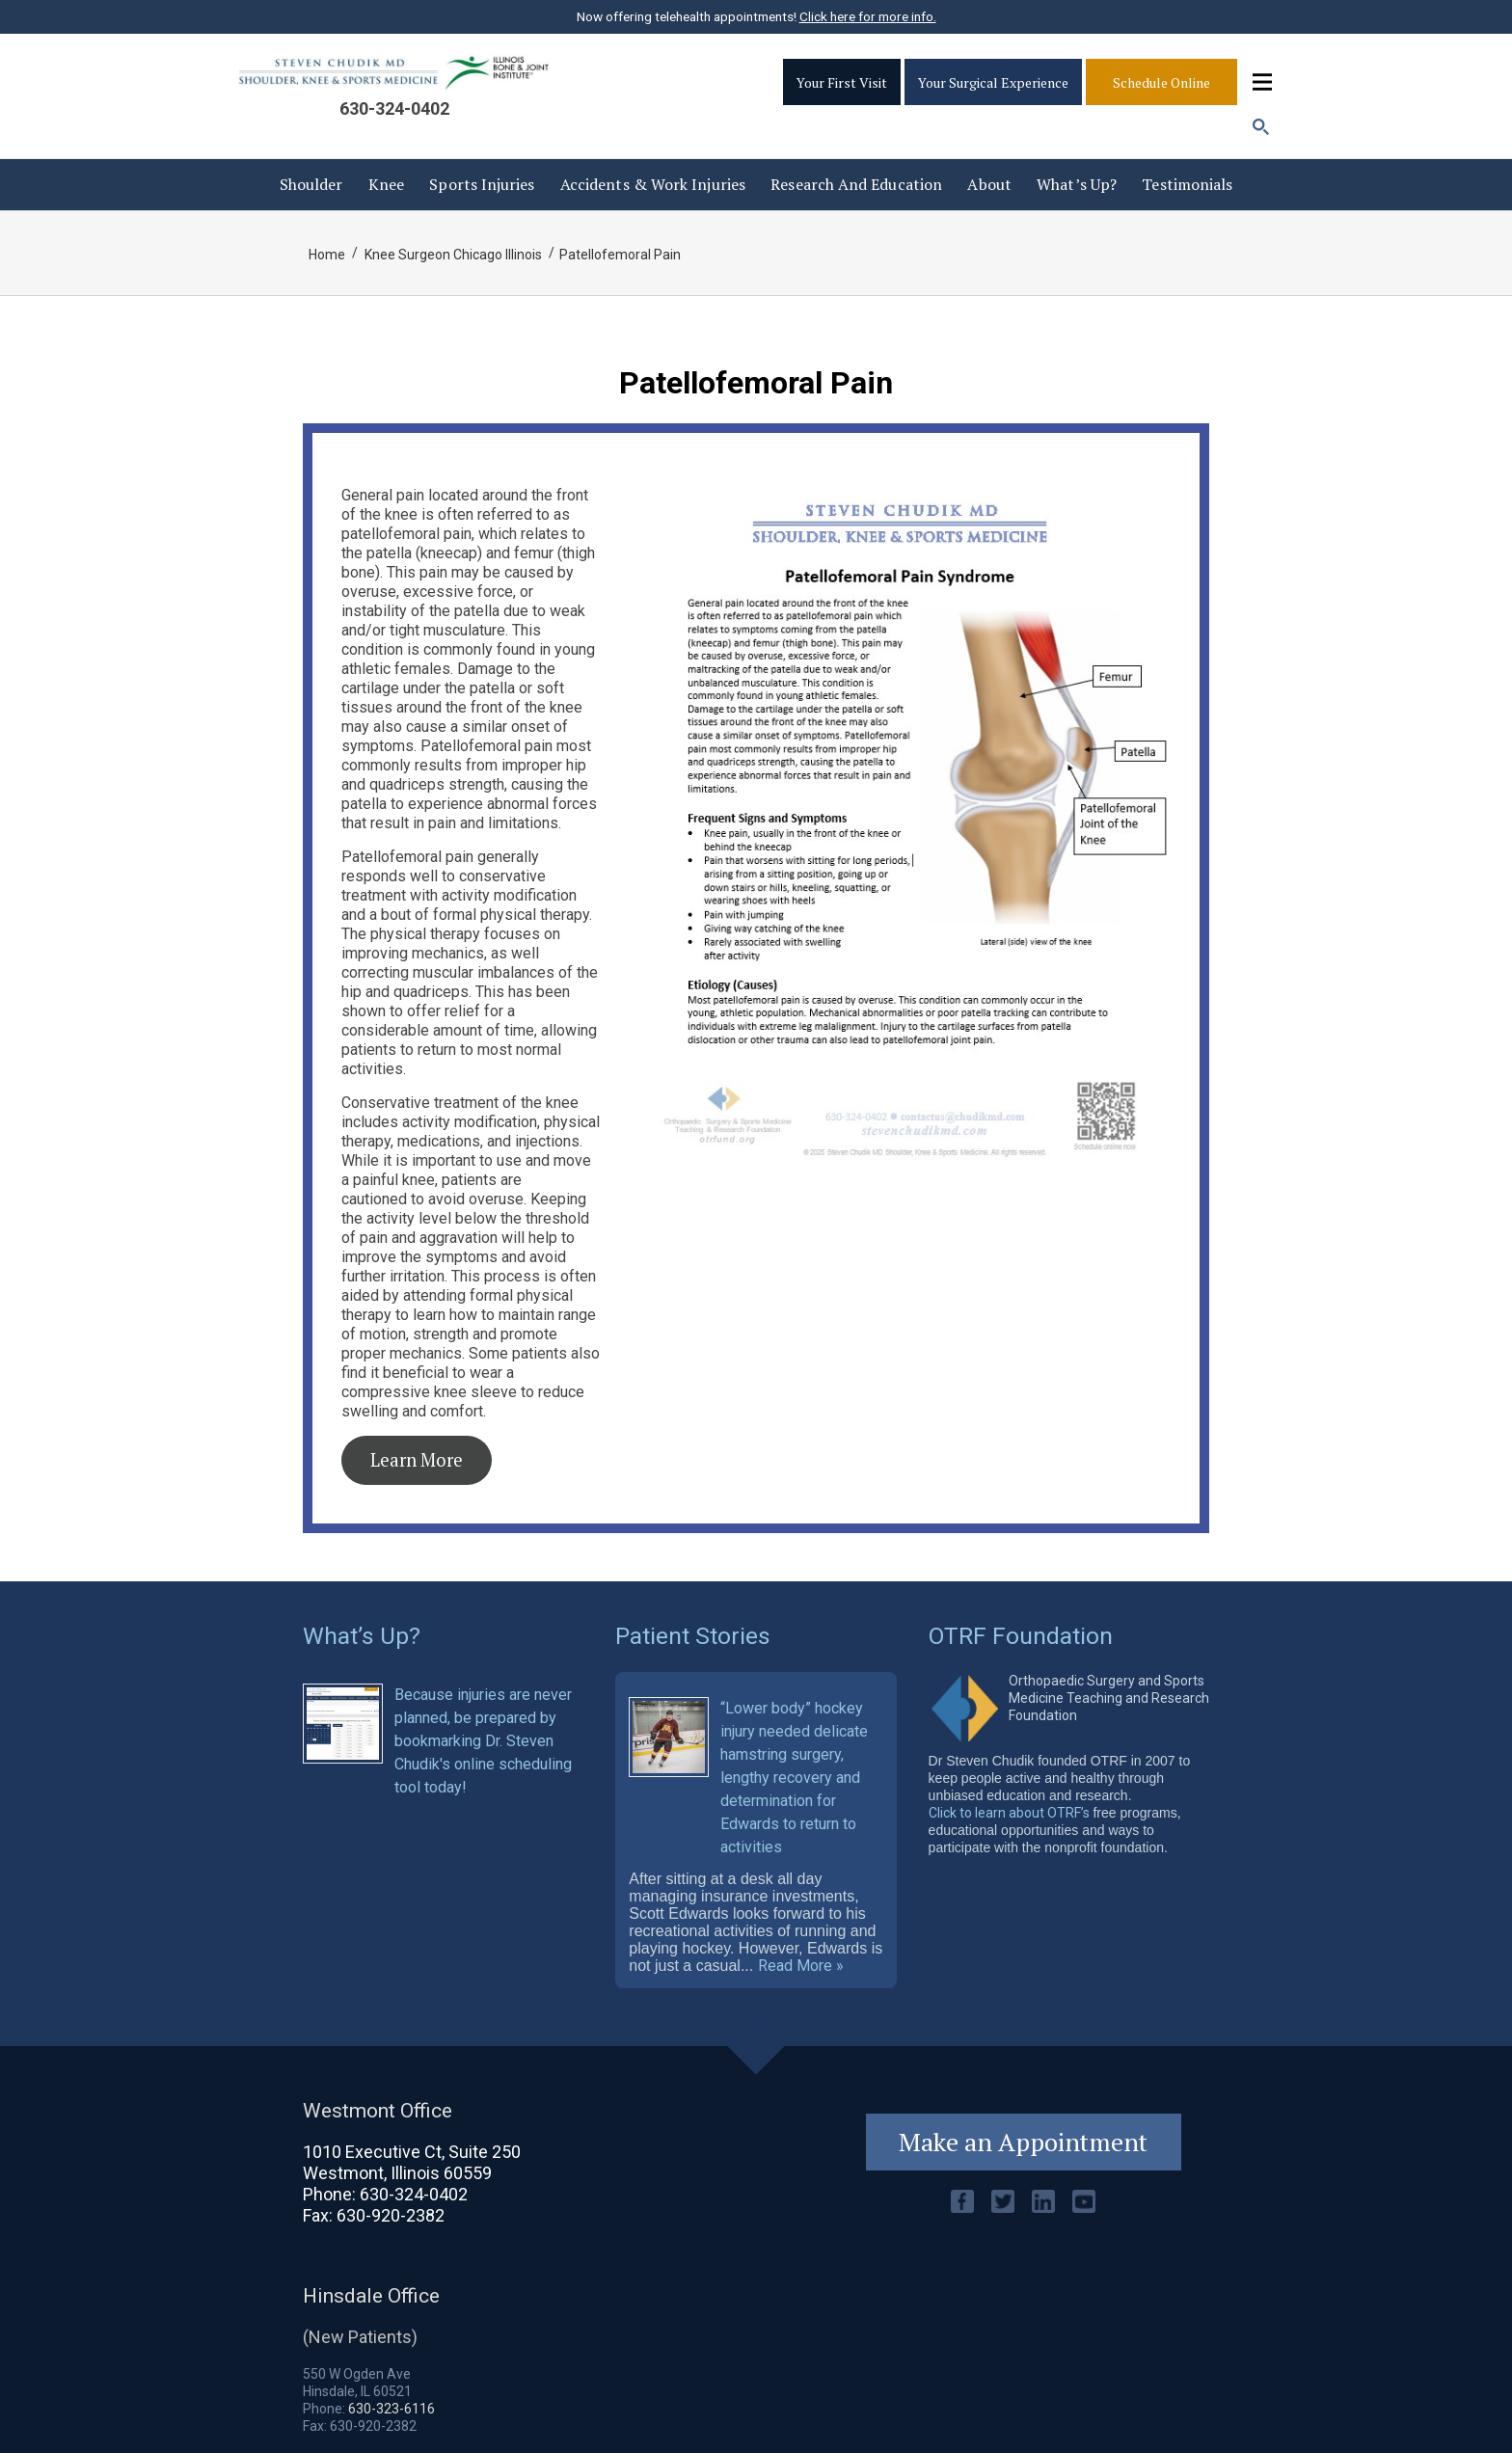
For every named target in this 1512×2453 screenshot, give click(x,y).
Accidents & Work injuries (652, 184)
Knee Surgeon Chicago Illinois (453, 254)
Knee (386, 184)
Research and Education (856, 184)
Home (327, 254)
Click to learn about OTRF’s (1009, 1812)
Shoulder (311, 184)
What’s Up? (1077, 184)
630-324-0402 (394, 108)
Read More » (801, 1966)
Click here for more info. (867, 16)
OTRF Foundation (1021, 1636)
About (989, 184)
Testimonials (1187, 184)
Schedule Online (1161, 82)
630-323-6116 (391, 2408)
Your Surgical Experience (993, 82)
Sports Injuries (481, 184)
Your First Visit (841, 82)
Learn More (416, 1459)
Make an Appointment (1023, 2141)
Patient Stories (692, 1636)
